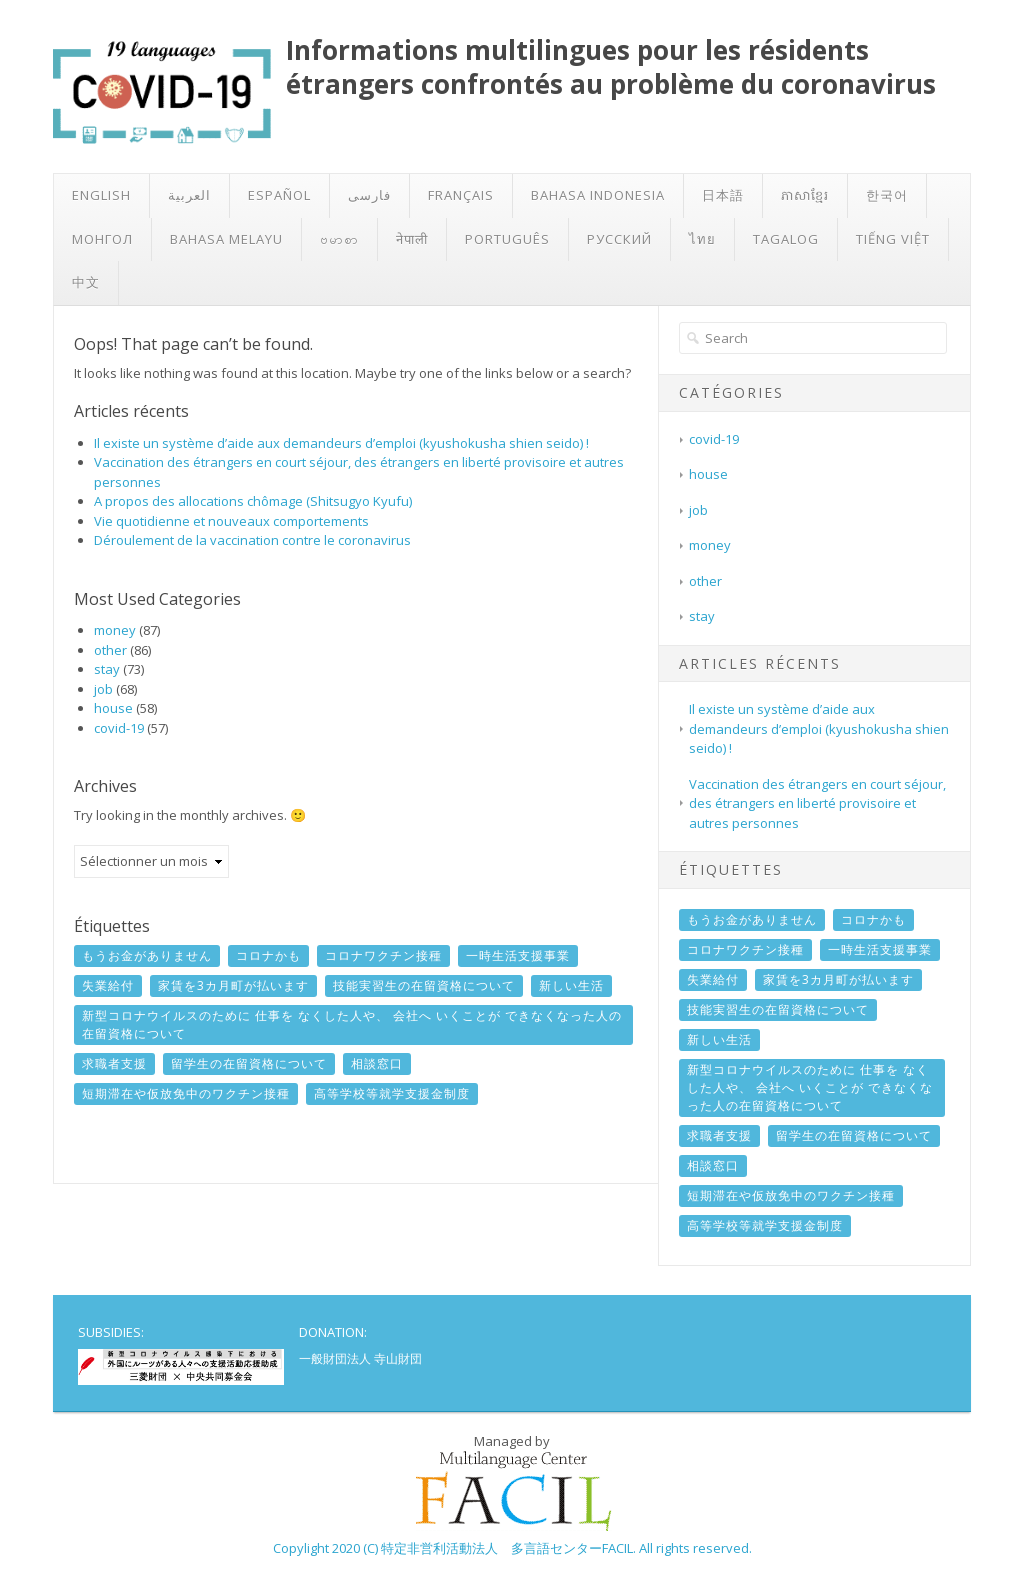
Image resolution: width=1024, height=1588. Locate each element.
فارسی (369, 195)
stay (107, 669)
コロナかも (268, 955)
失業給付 (108, 985)
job (103, 689)
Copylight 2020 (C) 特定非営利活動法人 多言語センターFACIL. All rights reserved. (512, 1548)
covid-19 (119, 728)
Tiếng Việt (893, 239)
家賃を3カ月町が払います (233, 985)
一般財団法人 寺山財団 (360, 1358)
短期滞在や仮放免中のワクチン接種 (186, 1093)
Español (279, 195)
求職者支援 (114, 1063)
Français (461, 195)
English (101, 195)
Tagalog (786, 239)
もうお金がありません (147, 955)
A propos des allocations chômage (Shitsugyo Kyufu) (253, 501)
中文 (86, 282)
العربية (189, 195)
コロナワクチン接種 (383, 955)
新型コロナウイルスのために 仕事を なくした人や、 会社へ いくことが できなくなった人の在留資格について (352, 1024)
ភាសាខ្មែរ (805, 195)
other (110, 650)
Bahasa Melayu (226, 239)
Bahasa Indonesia (598, 195)
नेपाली (412, 239)
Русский (619, 239)
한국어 (887, 195)
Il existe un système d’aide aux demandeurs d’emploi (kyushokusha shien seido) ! (341, 443)
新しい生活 (571, 985)
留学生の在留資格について (249, 1063)
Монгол (102, 239)
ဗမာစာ (339, 239)
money (115, 630)
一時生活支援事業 (518, 955)
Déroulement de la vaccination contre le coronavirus (252, 540)
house (113, 708)
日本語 (723, 195)
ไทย (702, 239)
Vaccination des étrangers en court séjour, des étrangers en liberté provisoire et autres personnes (817, 803)
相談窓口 (377, 1063)
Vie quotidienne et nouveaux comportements (231, 521)
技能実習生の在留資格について (424, 985)
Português (507, 239)
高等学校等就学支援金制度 (392, 1093)
